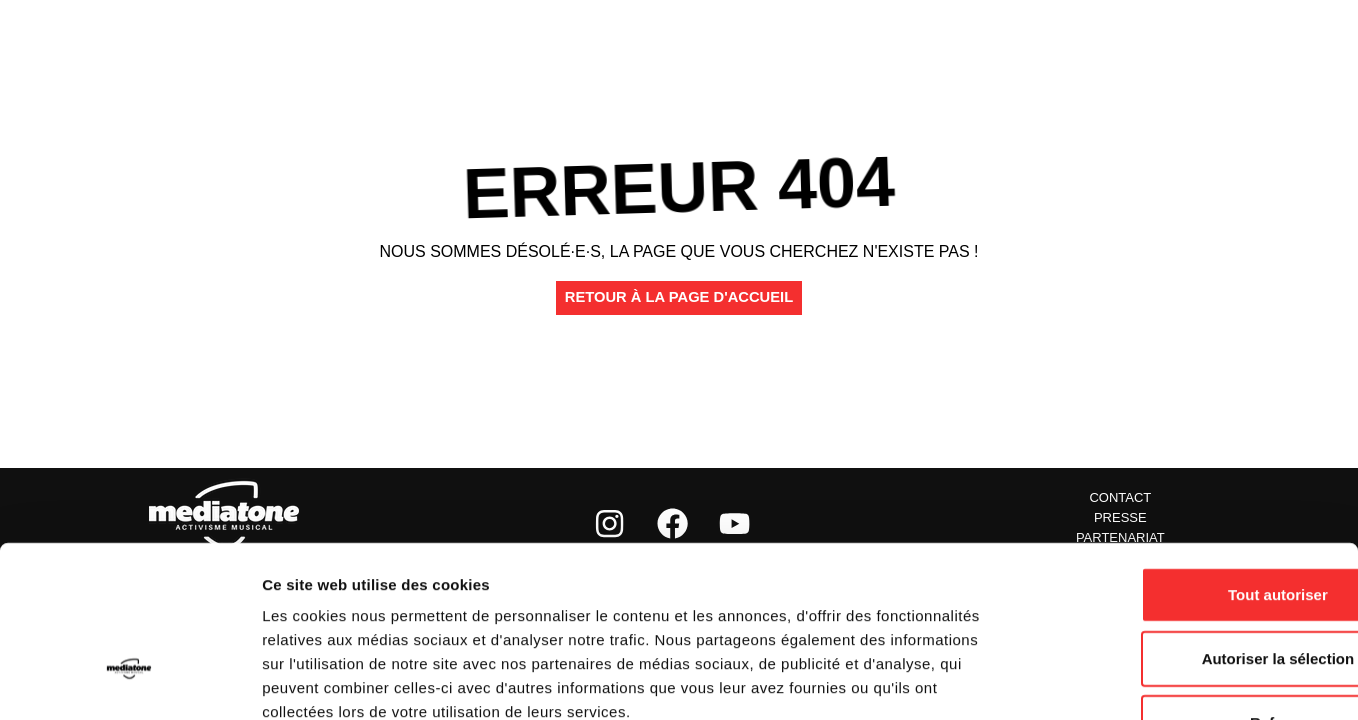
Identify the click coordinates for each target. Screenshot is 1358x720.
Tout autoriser (1191, 458)
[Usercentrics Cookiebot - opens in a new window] (129, 681)
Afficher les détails (1101, 680)
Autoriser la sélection (1191, 522)
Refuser (1191, 586)
